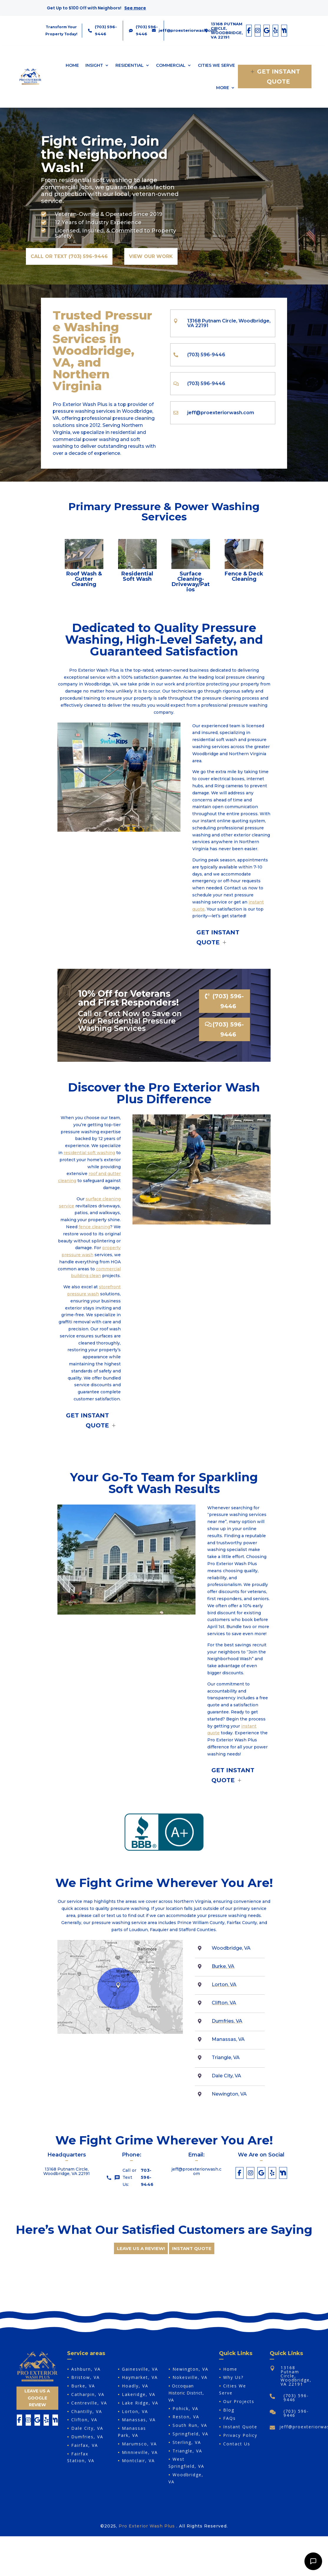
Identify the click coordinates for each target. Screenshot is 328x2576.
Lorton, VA (224, 1984)
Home (72, 65)
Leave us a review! (141, 2248)
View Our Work (151, 256)
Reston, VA (186, 2416)
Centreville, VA (89, 2403)
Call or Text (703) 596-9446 (69, 256)
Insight (94, 65)
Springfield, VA (190, 2434)
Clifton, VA (224, 2003)
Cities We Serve (216, 65)
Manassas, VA (139, 2419)
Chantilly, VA (86, 2411)
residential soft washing (89, 1152)
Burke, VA (223, 1966)
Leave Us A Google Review (37, 2398)
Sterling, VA (187, 2442)
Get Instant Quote (278, 76)
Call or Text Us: (131, 2177)
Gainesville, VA (140, 2369)
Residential (129, 65)
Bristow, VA (85, 2377)
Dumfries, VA (227, 2021)
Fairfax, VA (84, 2445)
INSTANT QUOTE (191, 2248)
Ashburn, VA (86, 2369)
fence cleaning (94, 1226)
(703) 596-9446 (228, 1001)
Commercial (170, 65)
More (222, 87)
